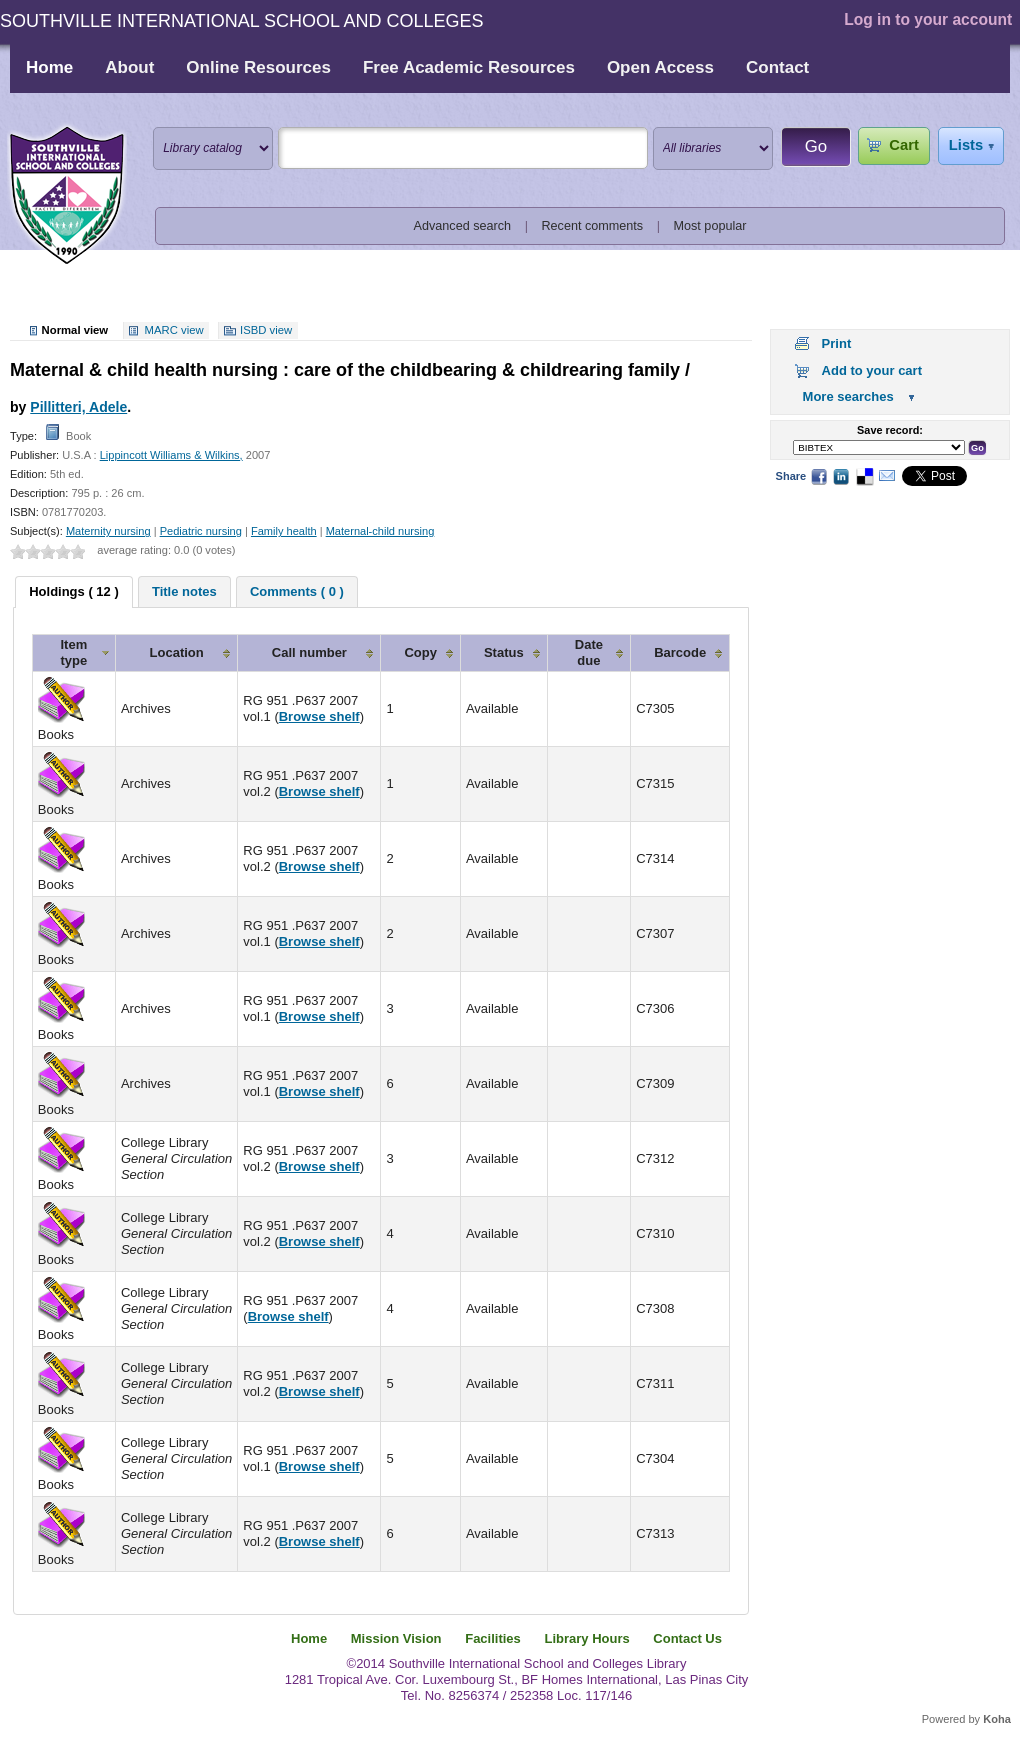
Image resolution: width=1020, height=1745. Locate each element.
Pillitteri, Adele (78, 407)
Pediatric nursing (201, 531)
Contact (777, 67)
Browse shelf (319, 716)
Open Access (660, 67)
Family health (284, 531)
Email (887, 476)
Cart (903, 145)
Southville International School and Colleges (67, 196)
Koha (997, 1719)
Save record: (890, 430)
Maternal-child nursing (380, 531)
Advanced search (463, 226)
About (129, 67)
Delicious (864, 476)
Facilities (493, 1638)
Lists (966, 145)
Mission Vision (396, 1638)
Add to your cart (872, 370)
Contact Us (687, 1638)
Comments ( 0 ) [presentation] (297, 591)
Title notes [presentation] (184, 591)
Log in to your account (928, 19)
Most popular (710, 226)
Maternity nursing (108, 531)
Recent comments (592, 226)
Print (837, 343)
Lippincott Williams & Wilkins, (171, 455)
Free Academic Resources (469, 67)
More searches (848, 396)
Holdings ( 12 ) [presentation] (74, 591)
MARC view (174, 330)
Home (49, 67)
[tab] (74, 592)
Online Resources (258, 67)
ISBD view (266, 330)
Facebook (819, 476)
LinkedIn (841, 476)
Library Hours (586, 1638)
